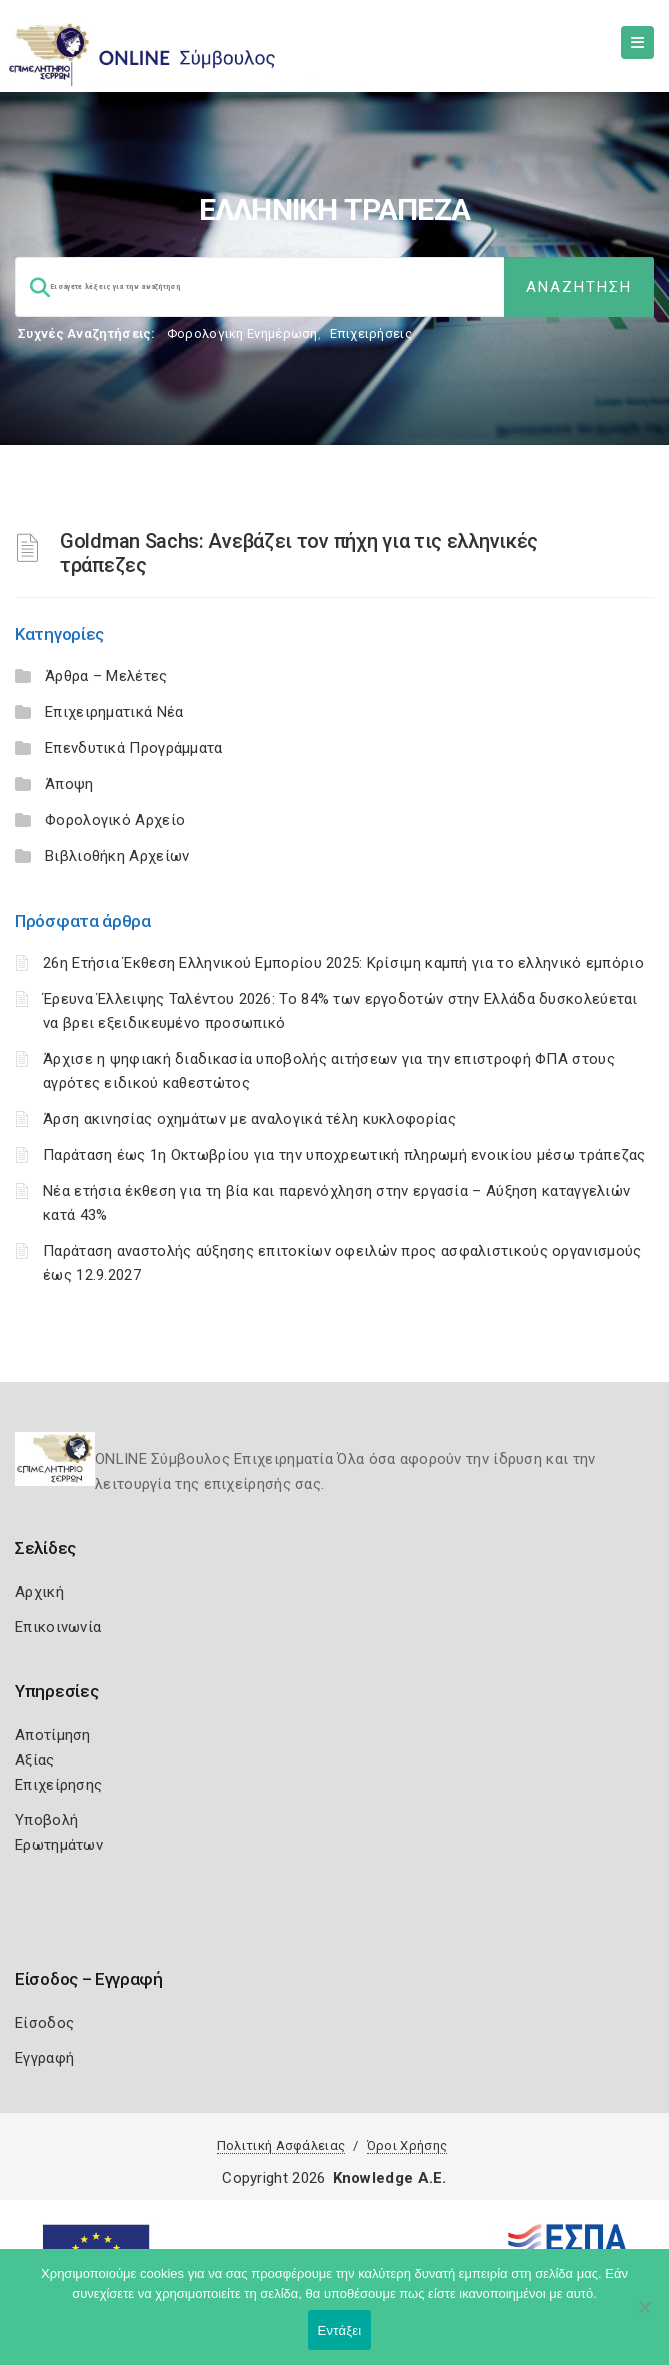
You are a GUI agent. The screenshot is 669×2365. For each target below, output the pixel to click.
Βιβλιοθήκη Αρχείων (117, 856)
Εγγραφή (44, 2058)
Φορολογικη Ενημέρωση (242, 333)
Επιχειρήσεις (371, 333)
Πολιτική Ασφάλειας (281, 2145)
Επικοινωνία (58, 1627)
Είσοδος (44, 2023)
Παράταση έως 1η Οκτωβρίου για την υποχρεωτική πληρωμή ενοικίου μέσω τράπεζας (344, 1155)
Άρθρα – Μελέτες (106, 676)
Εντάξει (340, 2330)
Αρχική (39, 1592)
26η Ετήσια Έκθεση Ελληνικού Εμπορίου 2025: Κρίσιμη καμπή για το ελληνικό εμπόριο (343, 963)
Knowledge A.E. (390, 2178)
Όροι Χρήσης (407, 2145)
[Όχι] (644, 2317)
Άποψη (69, 784)
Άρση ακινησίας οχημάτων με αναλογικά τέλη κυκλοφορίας (249, 1119)
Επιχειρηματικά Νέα (114, 712)
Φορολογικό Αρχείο (115, 820)
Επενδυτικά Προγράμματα (134, 748)
